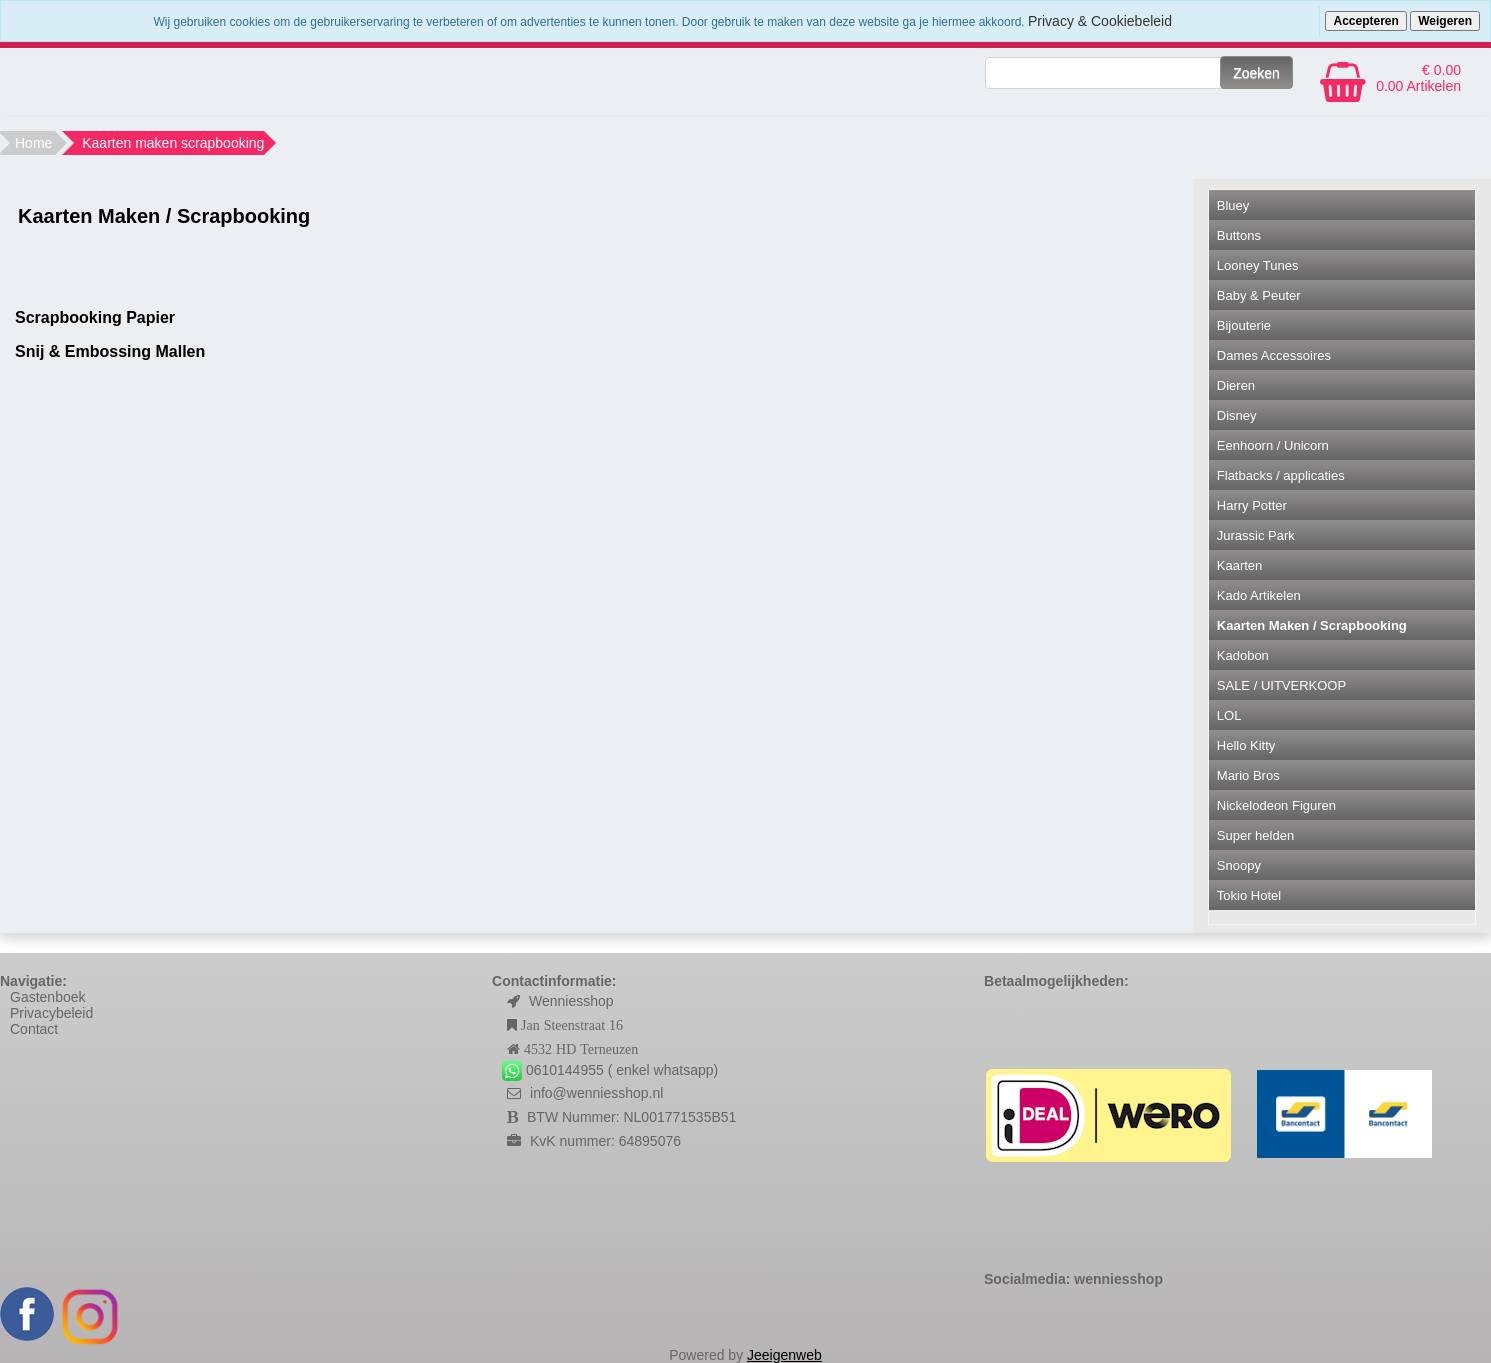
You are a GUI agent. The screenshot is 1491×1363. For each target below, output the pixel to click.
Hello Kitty (1246, 745)
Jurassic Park (1256, 535)
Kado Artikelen (1259, 595)
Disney (1237, 415)
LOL (1229, 715)
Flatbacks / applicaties (1281, 475)
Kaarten (1240, 565)
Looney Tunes (1258, 265)
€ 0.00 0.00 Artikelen (1418, 78)
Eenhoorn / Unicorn (1273, 445)
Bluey (1233, 205)
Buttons (1239, 235)
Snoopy (1239, 865)
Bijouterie (1244, 325)
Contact (34, 1029)
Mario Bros (1248, 775)
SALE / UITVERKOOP (1281, 685)
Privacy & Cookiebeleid (1100, 21)
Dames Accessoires (1274, 355)
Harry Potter (1252, 505)
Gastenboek (48, 997)
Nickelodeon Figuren (1276, 805)
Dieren (1236, 385)
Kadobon (1243, 655)
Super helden (1255, 835)
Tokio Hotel (1249, 895)
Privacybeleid (51, 1013)
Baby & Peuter (1259, 295)
